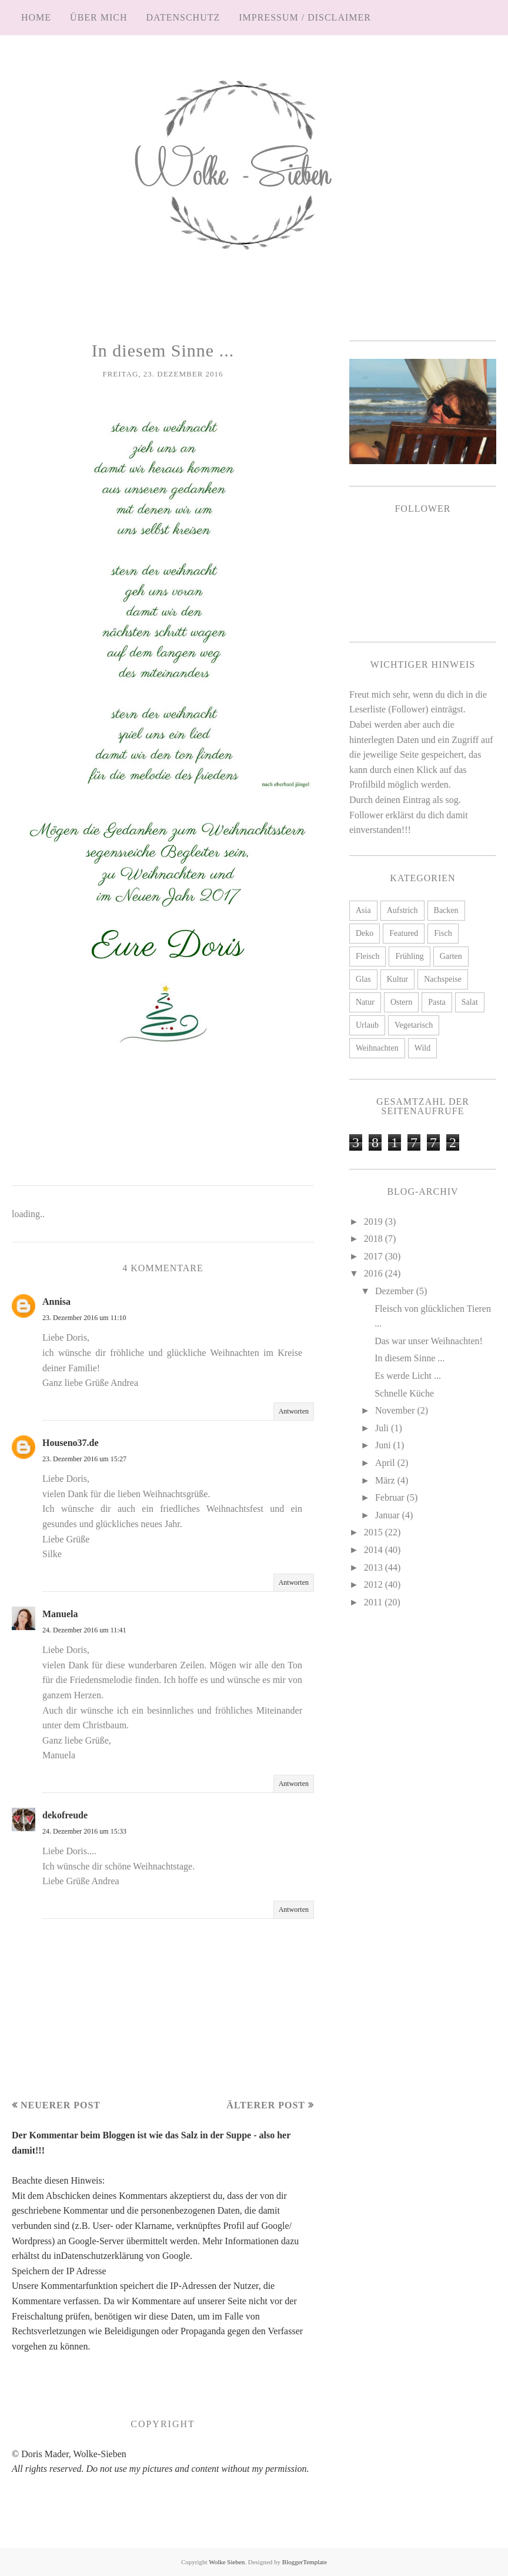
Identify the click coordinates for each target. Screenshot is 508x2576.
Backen (446, 910)
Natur (365, 1002)
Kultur (398, 979)
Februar (391, 1497)
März (386, 1480)
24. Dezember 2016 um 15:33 (84, 1831)
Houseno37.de (70, 1443)
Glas (363, 979)
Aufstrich (402, 910)
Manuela (60, 1614)
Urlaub (367, 1025)
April (386, 1463)
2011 (374, 1602)
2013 (374, 1567)
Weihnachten (377, 1048)
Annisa (56, 1302)
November (396, 1410)
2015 (374, 1532)
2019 (374, 1222)
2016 (374, 1273)
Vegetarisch (414, 1025)
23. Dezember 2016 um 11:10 (84, 1318)
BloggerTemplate (304, 2561)
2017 (374, 1256)
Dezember (395, 1291)
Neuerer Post (61, 2105)
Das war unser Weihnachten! (429, 1341)
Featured (403, 933)
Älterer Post (265, 2105)
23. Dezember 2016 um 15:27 (84, 1459)
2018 (374, 1239)
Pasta (437, 1002)
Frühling (409, 956)
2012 (374, 1584)
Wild (422, 1048)
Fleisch (367, 956)
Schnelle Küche (404, 1393)
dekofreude (65, 1815)
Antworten (294, 1411)
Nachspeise (443, 979)
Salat (470, 1002)
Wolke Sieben (227, 2561)
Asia (363, 910)
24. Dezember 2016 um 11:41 (84, 1630)
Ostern (401, 1002)
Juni (384, 1445)
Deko (364, 933)
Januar (388, 1515)
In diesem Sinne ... (409, 1358)
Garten (451, 956)
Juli (383, 1428)
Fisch (443, 933)
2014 (374, 1550)
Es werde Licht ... (408, 1376)
